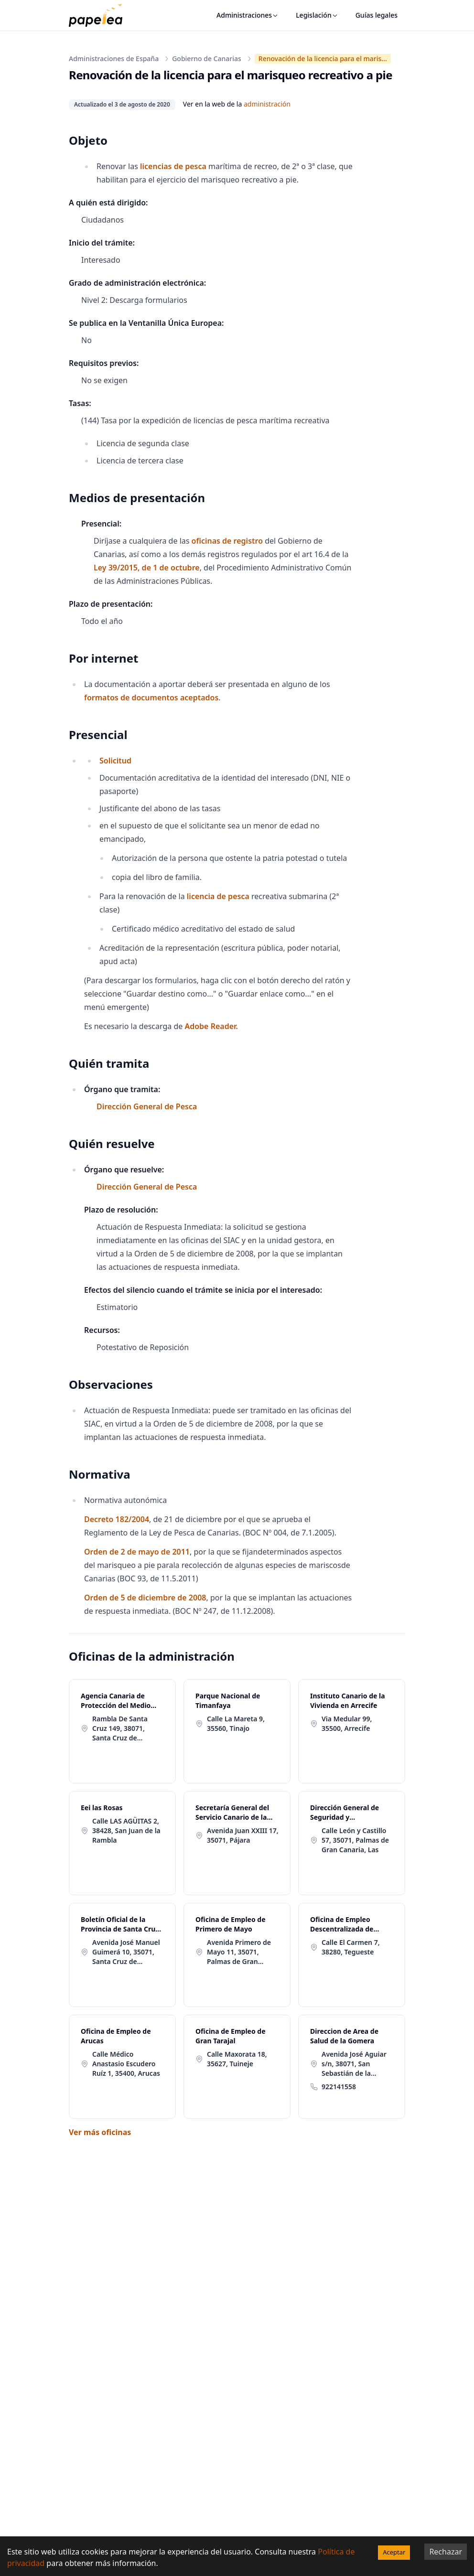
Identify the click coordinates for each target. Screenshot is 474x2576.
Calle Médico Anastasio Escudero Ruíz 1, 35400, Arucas (126, 2064)
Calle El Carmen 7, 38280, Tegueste (351, 1947)
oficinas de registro (227, 541)
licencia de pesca (218, 896)
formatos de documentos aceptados (151, 697)
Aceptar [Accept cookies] (394, 2552)
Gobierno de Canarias (206, 58)
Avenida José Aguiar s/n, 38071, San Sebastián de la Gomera (354, 2064)
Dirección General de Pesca (147, 1106)
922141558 (339, 2086)
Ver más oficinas (100, 2132)
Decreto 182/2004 (116, 1519)
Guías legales (377, 15)
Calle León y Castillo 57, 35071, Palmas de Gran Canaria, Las (355, 1840)
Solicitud (115, 760)
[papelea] (100, 15)
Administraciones (247, 15)
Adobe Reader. (210, 1026)
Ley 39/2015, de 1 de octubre (147, 567)
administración (267, 103)
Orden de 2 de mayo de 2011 (137, 1551)
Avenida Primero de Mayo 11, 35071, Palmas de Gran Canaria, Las (239, 1952)
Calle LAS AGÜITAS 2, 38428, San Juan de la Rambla (126, 1830)
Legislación (317, 15)
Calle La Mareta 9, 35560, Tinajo (236, 1723)
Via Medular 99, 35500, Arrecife (347, 1723)
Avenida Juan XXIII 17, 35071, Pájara (243, 1835)
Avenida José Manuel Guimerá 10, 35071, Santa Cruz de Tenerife (126, 1952)
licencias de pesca (173, 166)
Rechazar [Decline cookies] (445, 2551)
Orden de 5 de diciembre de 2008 (145, 1597)
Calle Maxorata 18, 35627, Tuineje (237, 2059)
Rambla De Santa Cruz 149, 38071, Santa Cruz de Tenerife (120, 1728)
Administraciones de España (114, 58)
